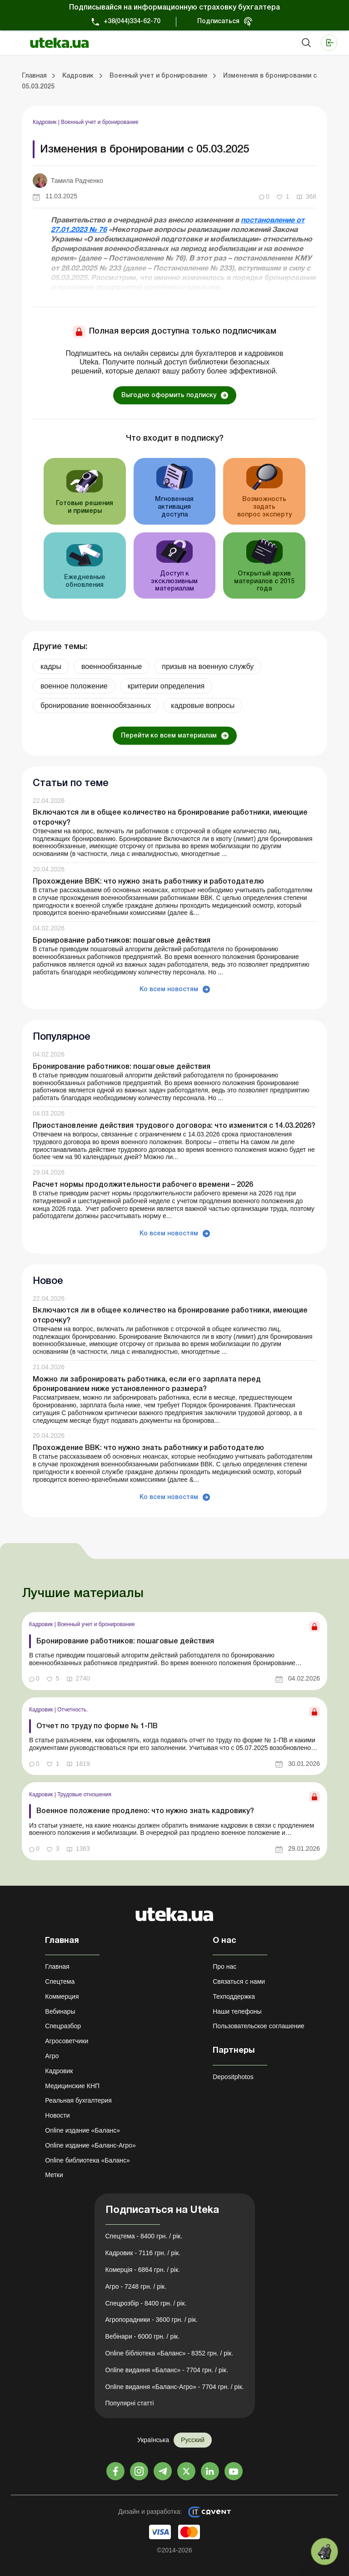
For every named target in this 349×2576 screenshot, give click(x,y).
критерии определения (166, 686)
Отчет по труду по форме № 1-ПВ (97, 1726)
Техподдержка (234, 1996)
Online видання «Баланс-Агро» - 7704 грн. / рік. (174, 2386)
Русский (192, 2439)
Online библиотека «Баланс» (87, 2160)
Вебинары (60, 2011)
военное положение (74, 686)
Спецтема (60, 1981)
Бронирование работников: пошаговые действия (121, 941)
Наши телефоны (237, 2011)
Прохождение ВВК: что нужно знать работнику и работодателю (148, 882)
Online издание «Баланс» (82, 2130)
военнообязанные (111, 666)
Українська (153, 2439)
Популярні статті (129, 2403)
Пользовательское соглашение (258, 2026)
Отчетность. (72, 1709)
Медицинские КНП (72, 2085)
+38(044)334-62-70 (132, 22)
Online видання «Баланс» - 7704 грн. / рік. (166, 2370)
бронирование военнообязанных (95, 705)
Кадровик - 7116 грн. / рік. (143, 2252)
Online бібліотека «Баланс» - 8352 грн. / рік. (169, 2353)
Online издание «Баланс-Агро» (90, 2145)
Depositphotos (233, 2076)
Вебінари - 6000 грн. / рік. (142, 2336)
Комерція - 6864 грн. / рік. (142, 2269)
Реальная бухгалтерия (78, 2100)
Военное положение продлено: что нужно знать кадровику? (145, 1811)
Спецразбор (63, 2026)
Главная (57, 1966)
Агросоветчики (66, 2041)
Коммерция (62, 1996)
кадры (50, 666)
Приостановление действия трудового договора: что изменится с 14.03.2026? (174, 1126)
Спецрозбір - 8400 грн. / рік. (146, 2303)
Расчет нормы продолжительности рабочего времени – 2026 (143, 1185)
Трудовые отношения (84, 1794)
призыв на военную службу (208, 666)
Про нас (224, 1966)
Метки (54, 2174)
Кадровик (45, 122)
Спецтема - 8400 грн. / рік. (144, 2236)
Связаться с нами (239, 1981)
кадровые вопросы (202, 705)
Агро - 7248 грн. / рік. (136, 2286)
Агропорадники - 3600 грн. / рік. (151, 2319)
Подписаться (218, 22)
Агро (52, 2056)
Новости (57, 2115)
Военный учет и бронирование (99, 122)
